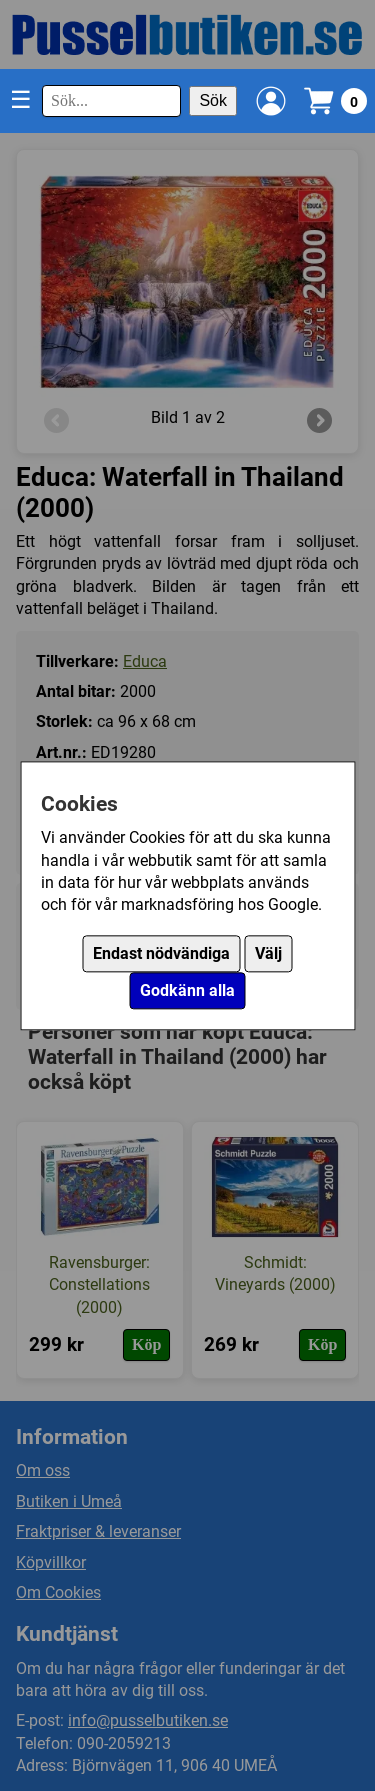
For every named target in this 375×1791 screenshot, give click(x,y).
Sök (213, 100)
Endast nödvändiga (161, 953)
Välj (268, 953)
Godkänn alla (187, 990)
